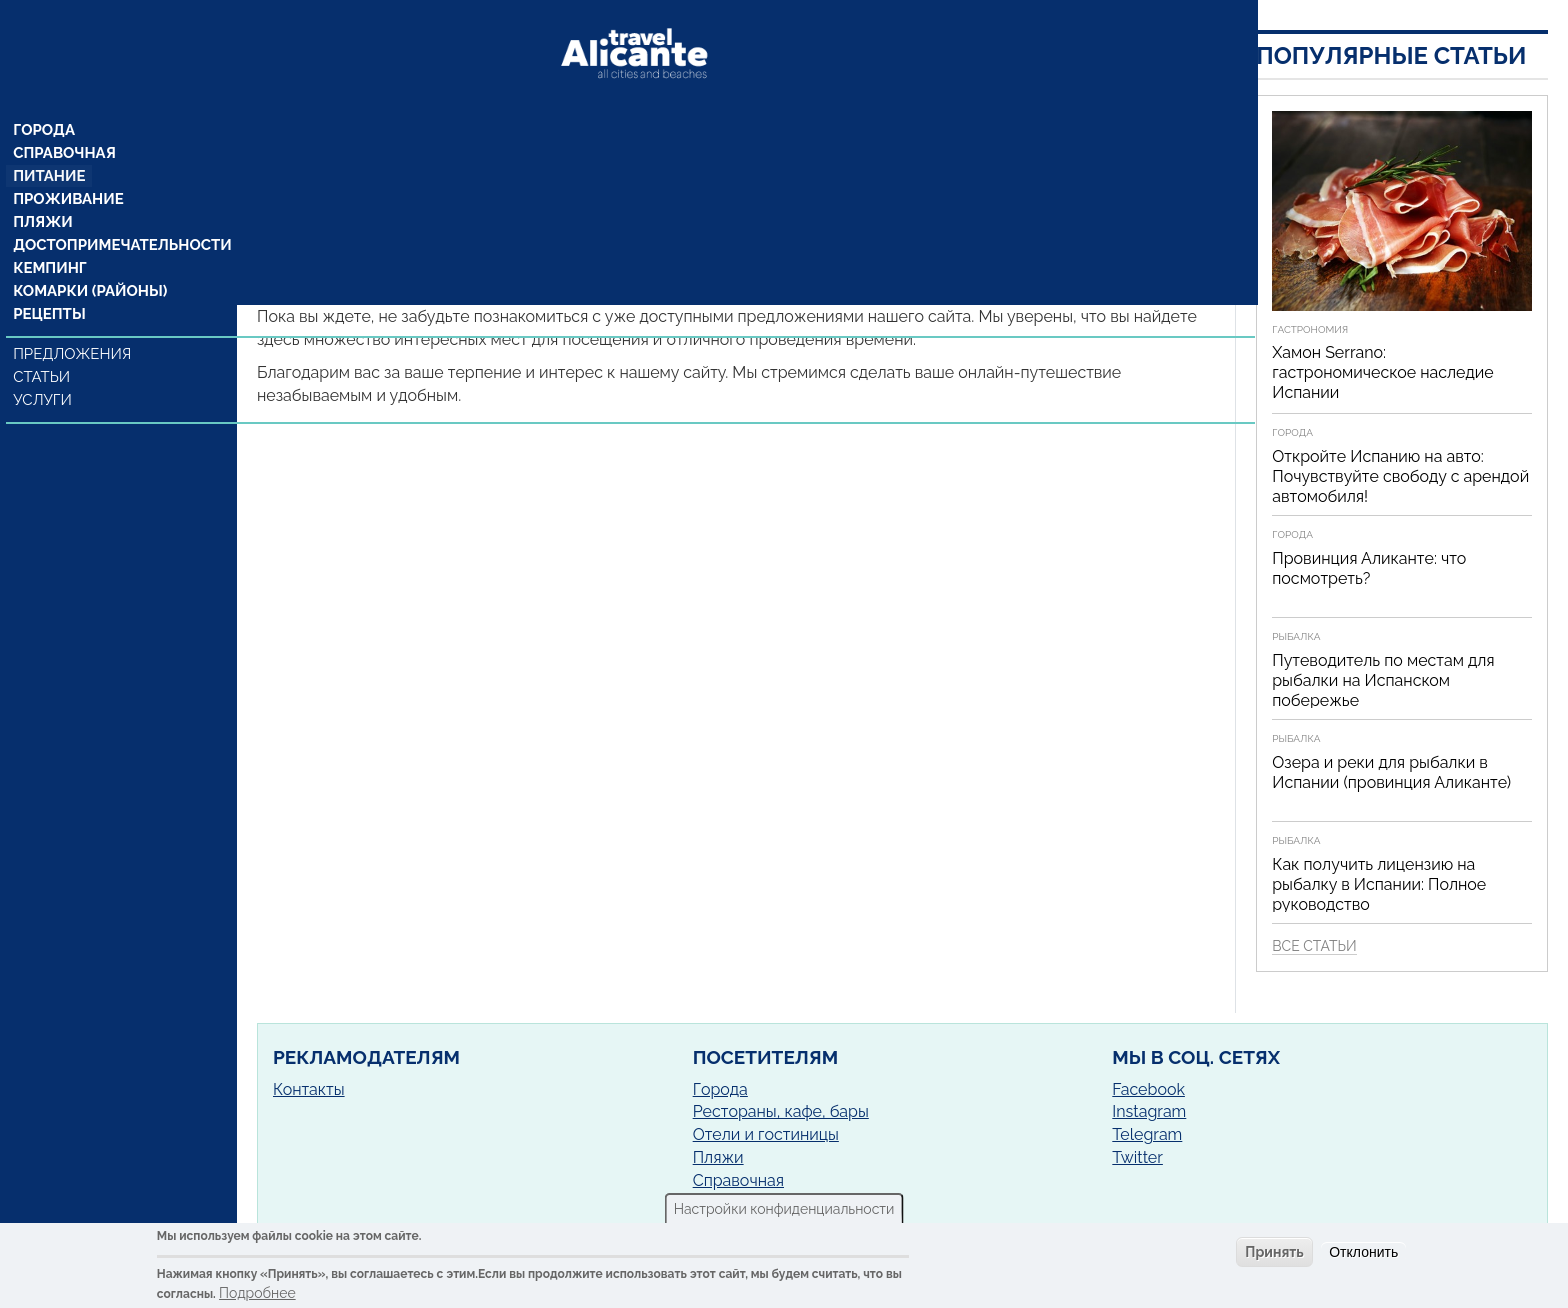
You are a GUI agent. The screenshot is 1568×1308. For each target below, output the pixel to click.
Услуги (45, 373)
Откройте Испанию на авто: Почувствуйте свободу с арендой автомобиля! (1400, 476)
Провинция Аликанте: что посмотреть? (1369, 568)
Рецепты (50, 287)
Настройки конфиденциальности (784, 1209)
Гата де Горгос (476, 195)
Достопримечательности (118, 215)
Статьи (44, 350)
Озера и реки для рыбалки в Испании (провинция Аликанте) (1391, 772)
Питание (50, 143)
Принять (1274, 1252)
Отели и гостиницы (766, 1134)
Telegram (1147, 1134)
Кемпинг (51, 239)
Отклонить (1363, 1252)
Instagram (1149, 1111)
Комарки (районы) (87, 263)
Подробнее (257, 1293)
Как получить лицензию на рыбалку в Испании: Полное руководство (1379, 884)
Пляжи (44, 191)
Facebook (1148, 1089)
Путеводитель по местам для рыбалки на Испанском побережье (1383, 680)
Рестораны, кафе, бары (781, 1111)
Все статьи (1314, 946)
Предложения (73, 327)
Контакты (309, 1089)
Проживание (68, 167)
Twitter (1137, 1157)
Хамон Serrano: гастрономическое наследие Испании (1382, 372)
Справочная (64, 119)
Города (45, 95)
